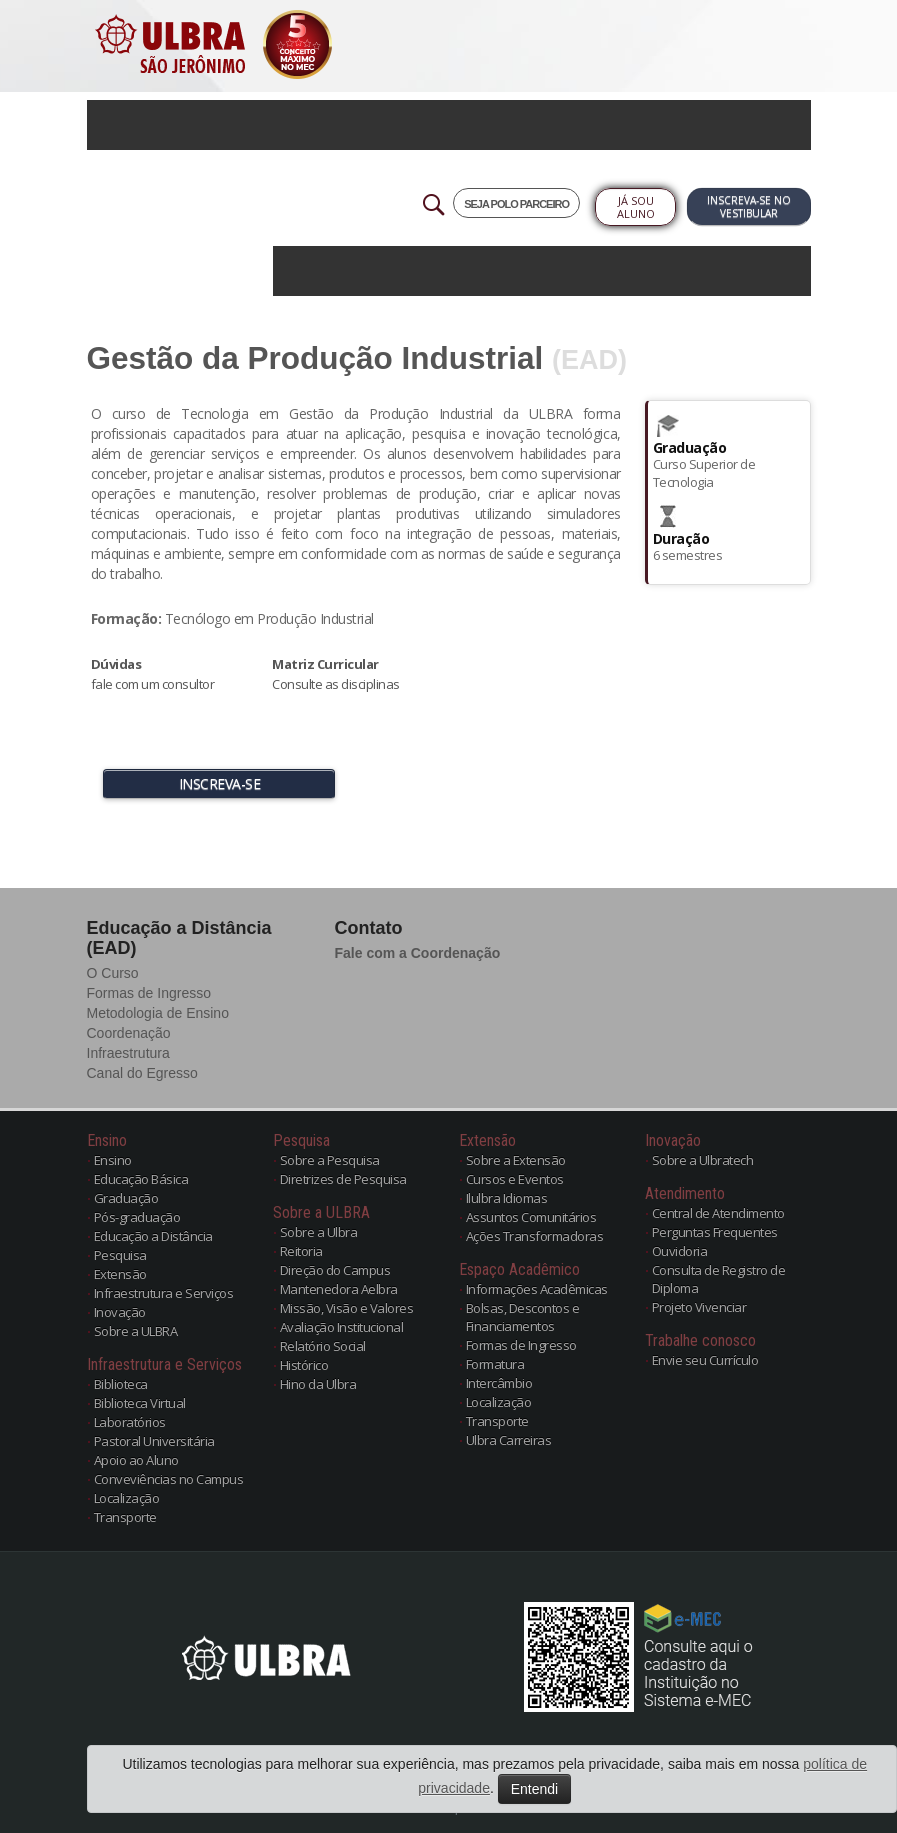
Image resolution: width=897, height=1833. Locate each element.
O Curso (113, 973)
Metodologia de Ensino (158, 1013)
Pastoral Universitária (154, 1441)
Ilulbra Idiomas (507, 1198)
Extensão (120, 1274)
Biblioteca (121, 1384)
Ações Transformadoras (535, 1236)
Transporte (125, 1517)
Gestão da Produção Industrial (315, 358)
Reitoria (301, 1251)
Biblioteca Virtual (140, 1403)
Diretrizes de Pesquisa (343, 1179)
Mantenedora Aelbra (339, 1289)
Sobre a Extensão (516, 1160)
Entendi (534, 1789)
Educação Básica (141, 1179)
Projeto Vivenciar (699, 1307)
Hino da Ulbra (318, 1384)
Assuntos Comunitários (531, 1217)
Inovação (120, 1312)
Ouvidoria (680, 1251)
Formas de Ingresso (149, 993)
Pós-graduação (137, 1217)
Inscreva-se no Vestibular (749, 206)
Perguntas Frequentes (715, 1232)
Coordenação (129, 1033)
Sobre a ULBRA (136, 1331)
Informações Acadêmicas (537, 1289)
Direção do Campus (335, 1270)
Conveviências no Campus (169, 1479)
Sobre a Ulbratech (703, 1160)
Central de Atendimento (718, 1213)
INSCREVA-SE (220, 783)
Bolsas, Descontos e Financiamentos (523, 1317)
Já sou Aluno (636, 207)
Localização (127, 1498)
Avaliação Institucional (342, 1327)
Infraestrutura (128, 1053)
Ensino (113, 1160)
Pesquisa (120, 1255)
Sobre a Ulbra (319, 1232)
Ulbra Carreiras (509, 1440)
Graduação (126, 1198)
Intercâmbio (499, 1383)
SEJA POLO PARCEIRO (516, 204)
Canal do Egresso (142, 1073)
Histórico (304, 1365)
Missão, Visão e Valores (347, 1308)
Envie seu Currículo (705, 1360)
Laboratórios (130, 1422)
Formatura (495, 1364)
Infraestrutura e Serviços (164, 1293)
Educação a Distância (153, 1236)
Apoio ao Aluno (136, 1460)
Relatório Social (323, 1346)
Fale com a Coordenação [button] (418, 953)
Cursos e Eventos (515, 1179)
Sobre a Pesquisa (330, 1160)
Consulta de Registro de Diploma (719, 1279)
